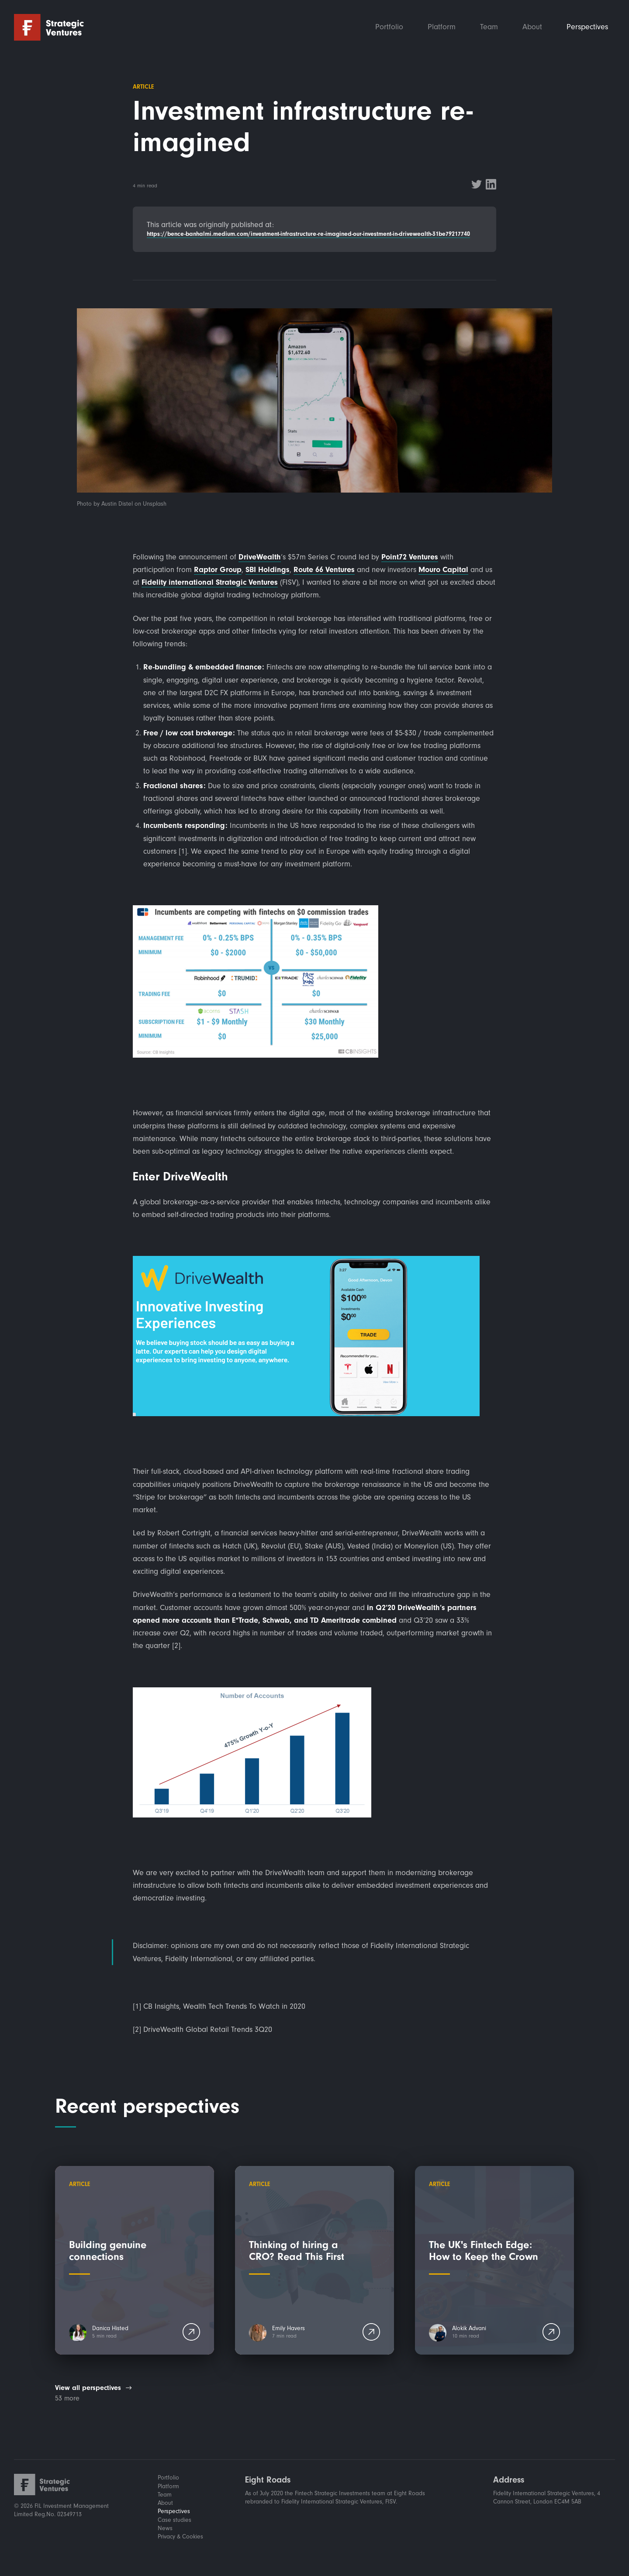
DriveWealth (259, 557)
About (532, 26)
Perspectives (587, 26)
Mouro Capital (443, 569)
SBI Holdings (267, 569)
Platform (442, 26)
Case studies (174, 2520)
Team (489, 26)
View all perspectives (88, 2388)
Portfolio (389, 26)
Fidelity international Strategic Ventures (210, 582)
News (165, 2528)
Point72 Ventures (409, 557)
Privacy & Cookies (180, 2536)
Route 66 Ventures (324, 569)
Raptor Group (218, 569)
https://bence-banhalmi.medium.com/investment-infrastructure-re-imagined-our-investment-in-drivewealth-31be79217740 (308, 234)
